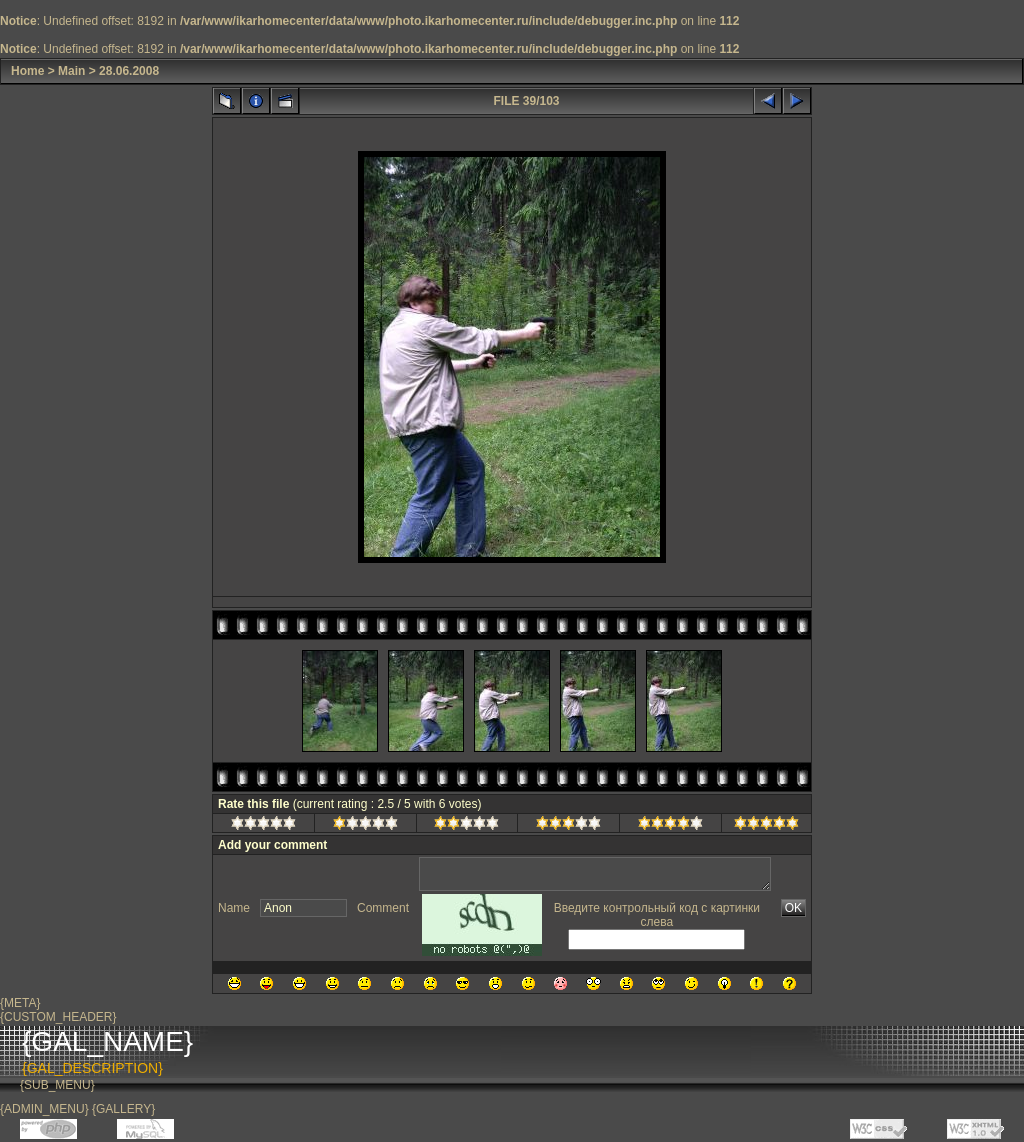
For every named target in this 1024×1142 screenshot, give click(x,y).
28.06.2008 (129, 71)
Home (27, 71)
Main (71, 71)
